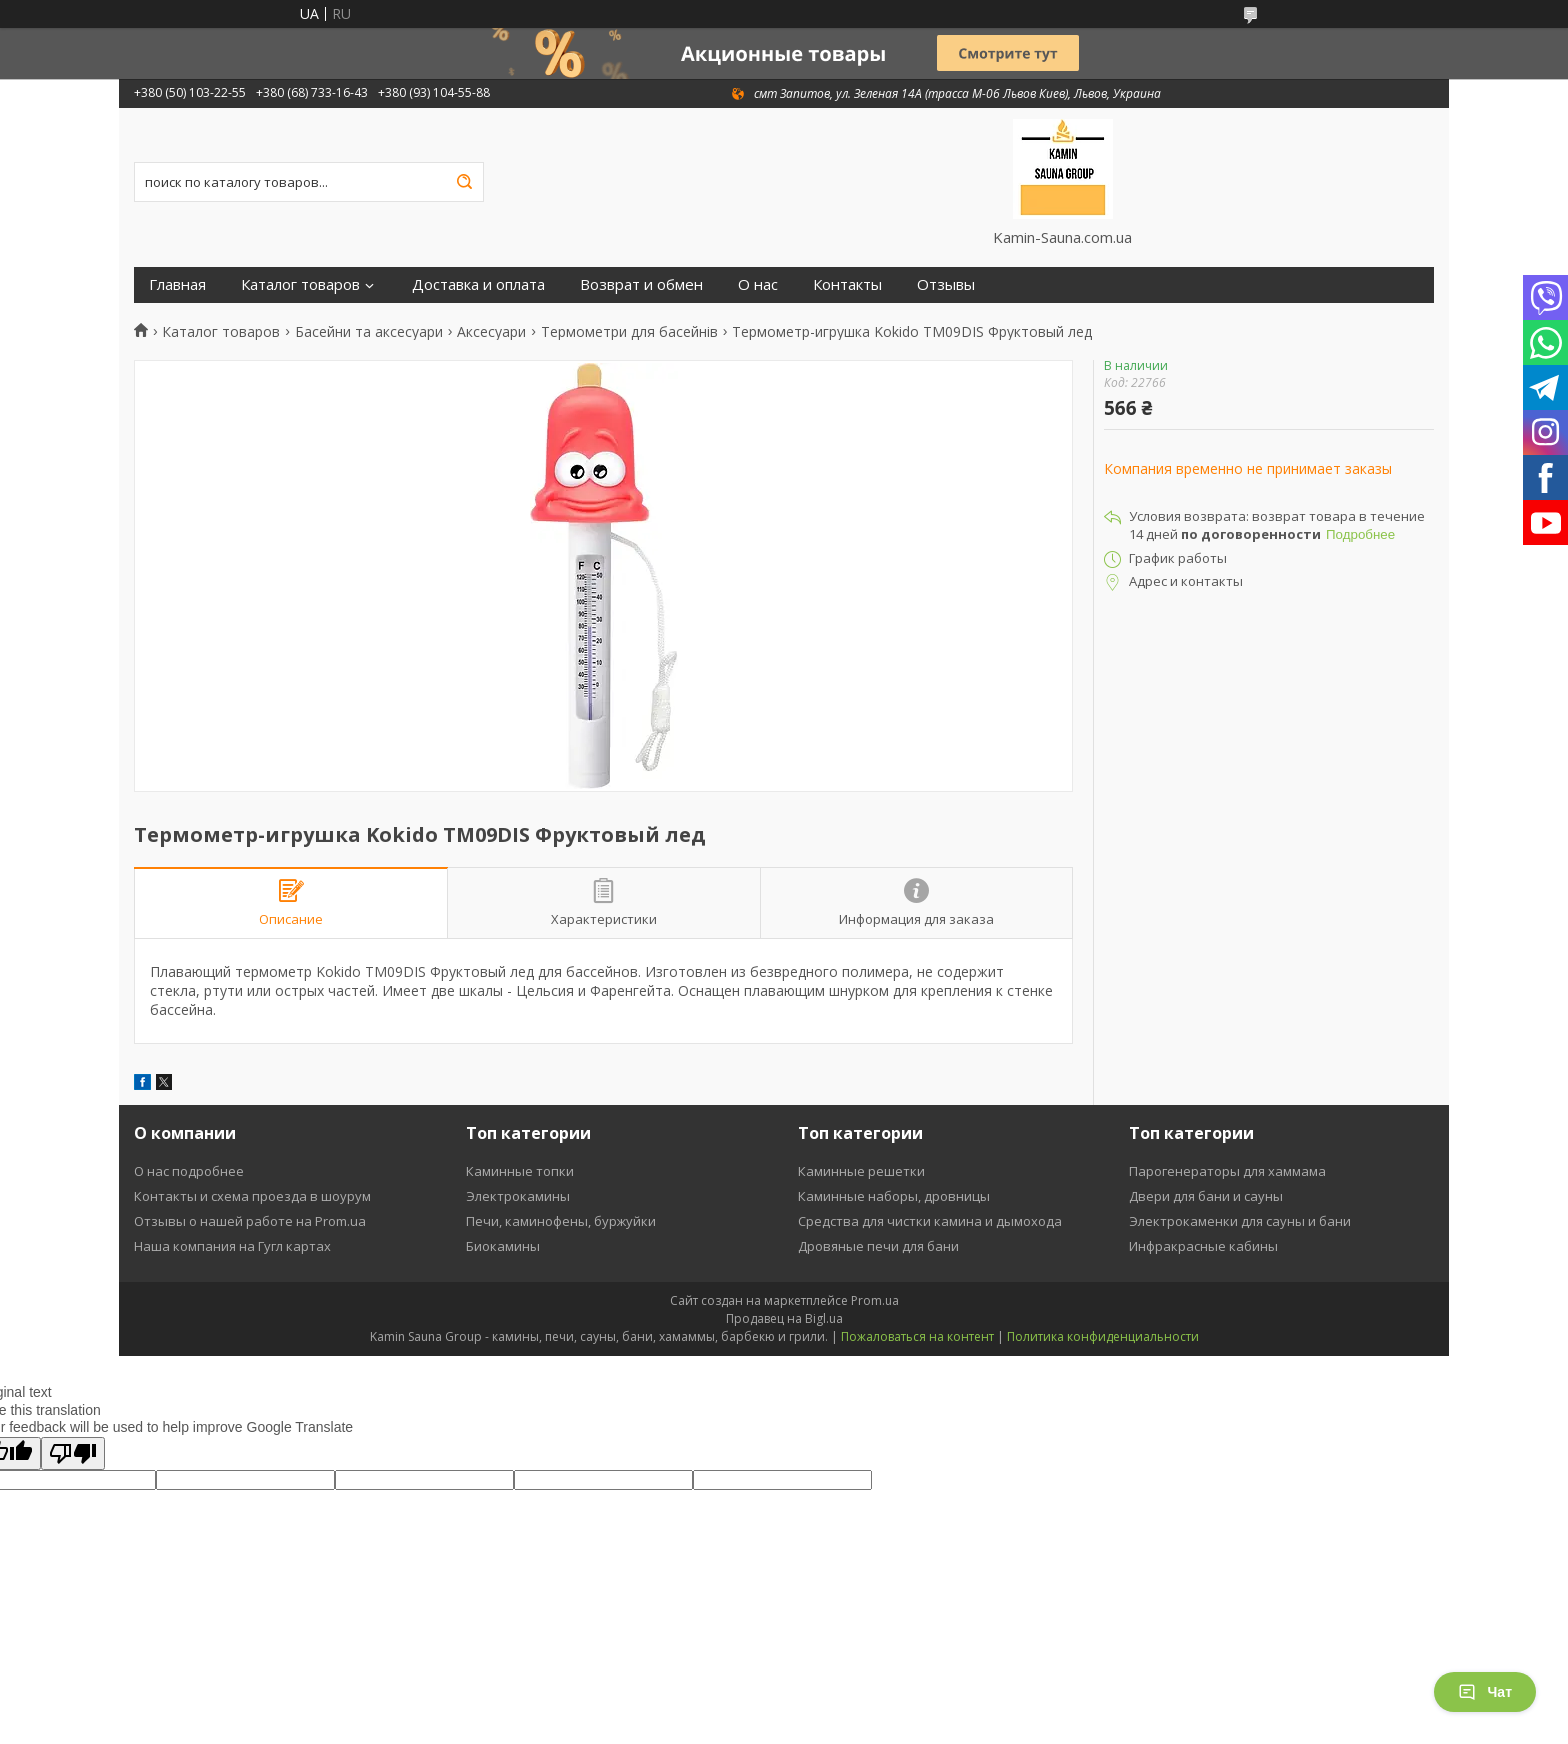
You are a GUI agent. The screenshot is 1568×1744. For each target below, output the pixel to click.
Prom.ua (875, 1300)
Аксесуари (491, 332)
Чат (1485, 1692)
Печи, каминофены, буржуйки (561, 1221)
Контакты (847, 284)
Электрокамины (518, 1196)
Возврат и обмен (641, 284)
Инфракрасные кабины (1203, 1246)
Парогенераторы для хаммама (1227, 1171)
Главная (177, 284)
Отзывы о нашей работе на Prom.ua (250, 1221)
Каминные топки (520, 1171)
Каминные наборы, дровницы (894, 1196)
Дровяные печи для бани (878, 1246)
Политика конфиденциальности (1103, 1336)
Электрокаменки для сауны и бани (1240, 1221)
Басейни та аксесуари (369, 332)
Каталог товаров (300, 284)
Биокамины (503, 1246)
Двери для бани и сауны (1206, 1196)
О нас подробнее (189, 1171)
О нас (758, 284)
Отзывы (946, 284)
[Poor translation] (73, 1453)
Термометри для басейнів (629, 332)
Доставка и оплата (478, 284)
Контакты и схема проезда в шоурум (252, 1196)
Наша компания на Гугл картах (232, 1246)
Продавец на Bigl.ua (784, 1318)
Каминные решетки (861, 1171)
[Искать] (464, 182)
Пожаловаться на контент (917, 1336)
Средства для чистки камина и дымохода (930, 1221)
